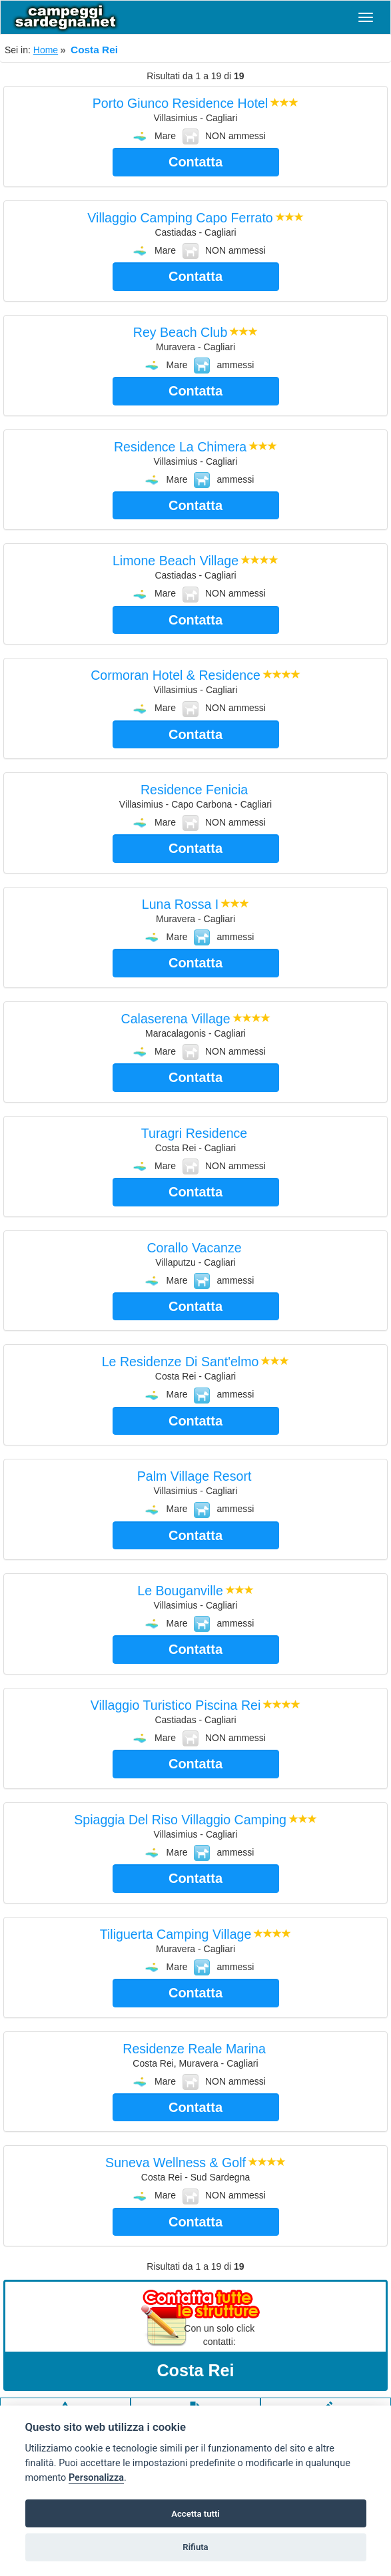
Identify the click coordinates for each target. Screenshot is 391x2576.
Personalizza (96, 2477)
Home (45, 50)
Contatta (195, 161)
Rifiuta (195, 2547)
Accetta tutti (195, 2514)
